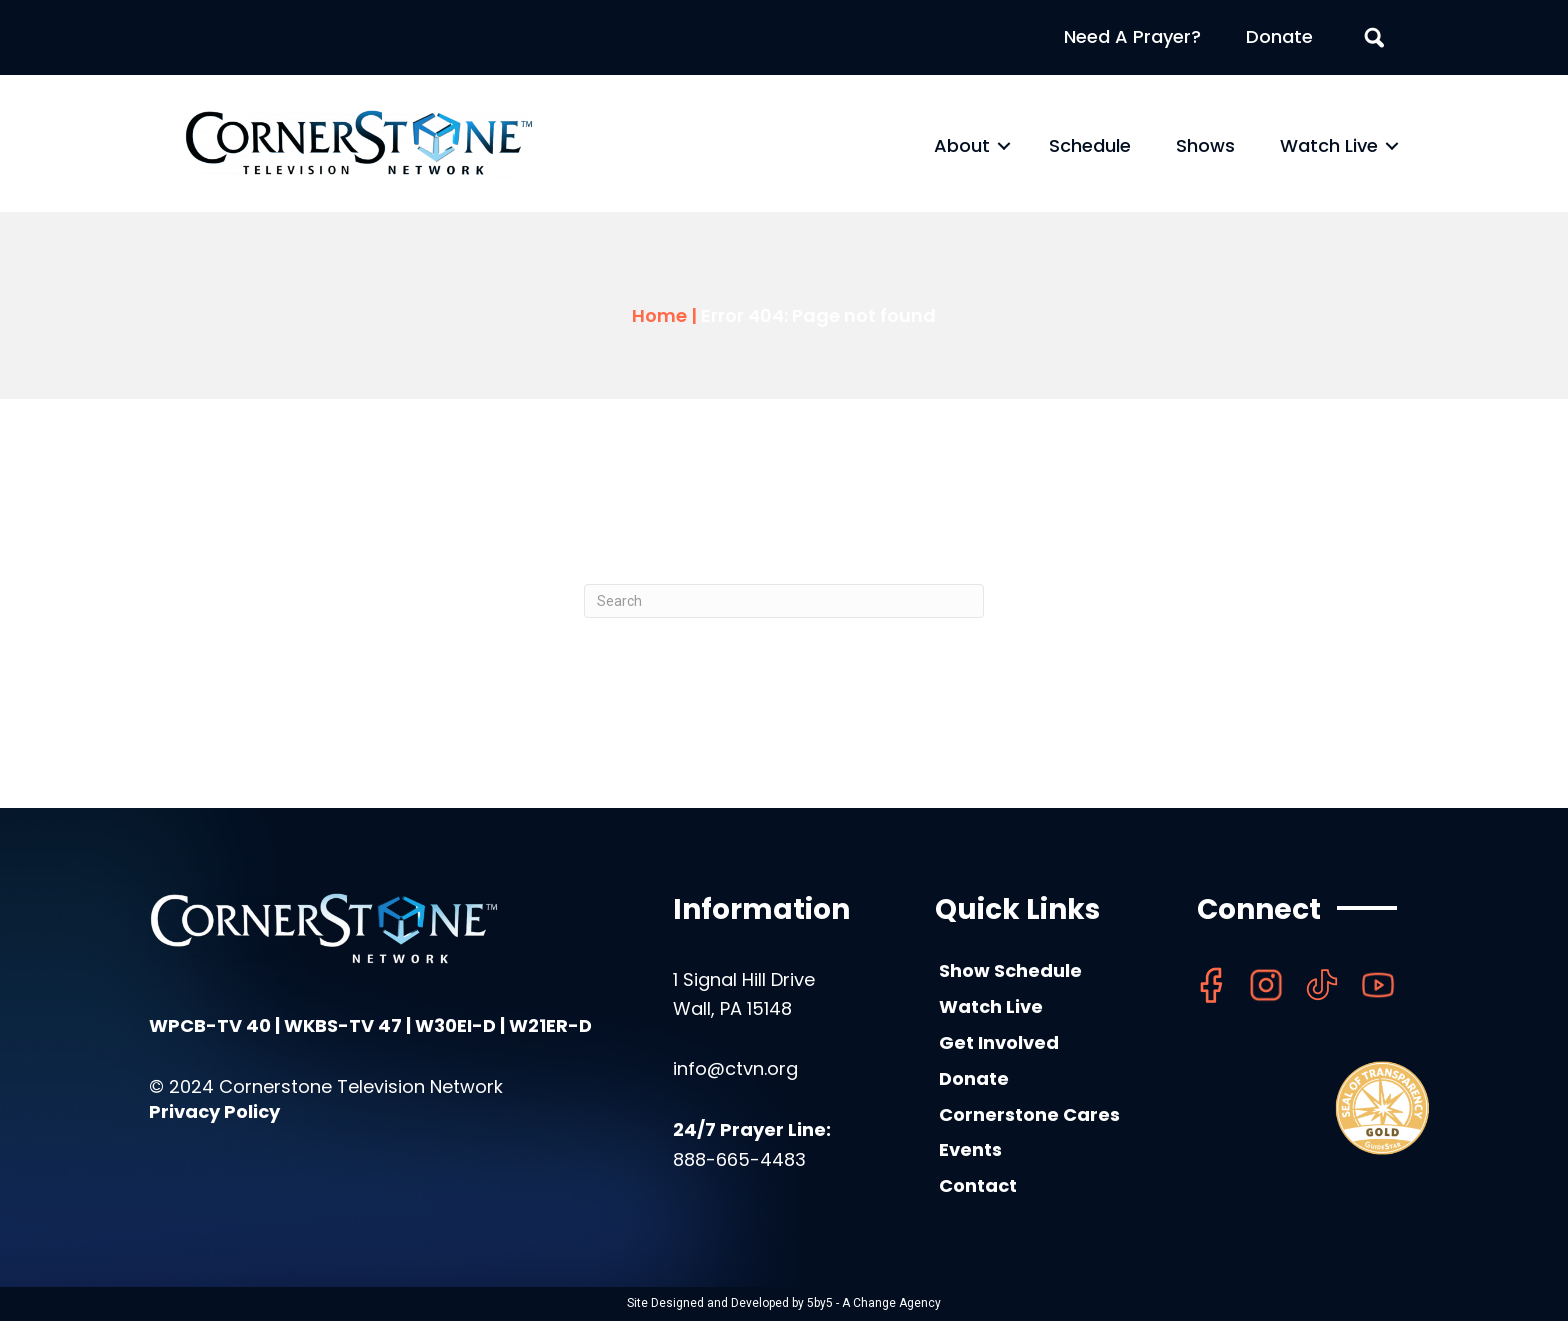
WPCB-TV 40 (210, 1025)
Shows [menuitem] (1205, 145)
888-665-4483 (739, 1159)
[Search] (784, 601)
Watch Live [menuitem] (1329, 145)
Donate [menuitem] (1279, 36)
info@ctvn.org (735, 1068)
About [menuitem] (962, 145)
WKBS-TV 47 (343, 1025)
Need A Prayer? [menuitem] (1132, 36)
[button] (1004, 146)
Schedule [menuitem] (1090, 145)
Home (659, 315)
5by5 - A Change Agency (874, 1303)
